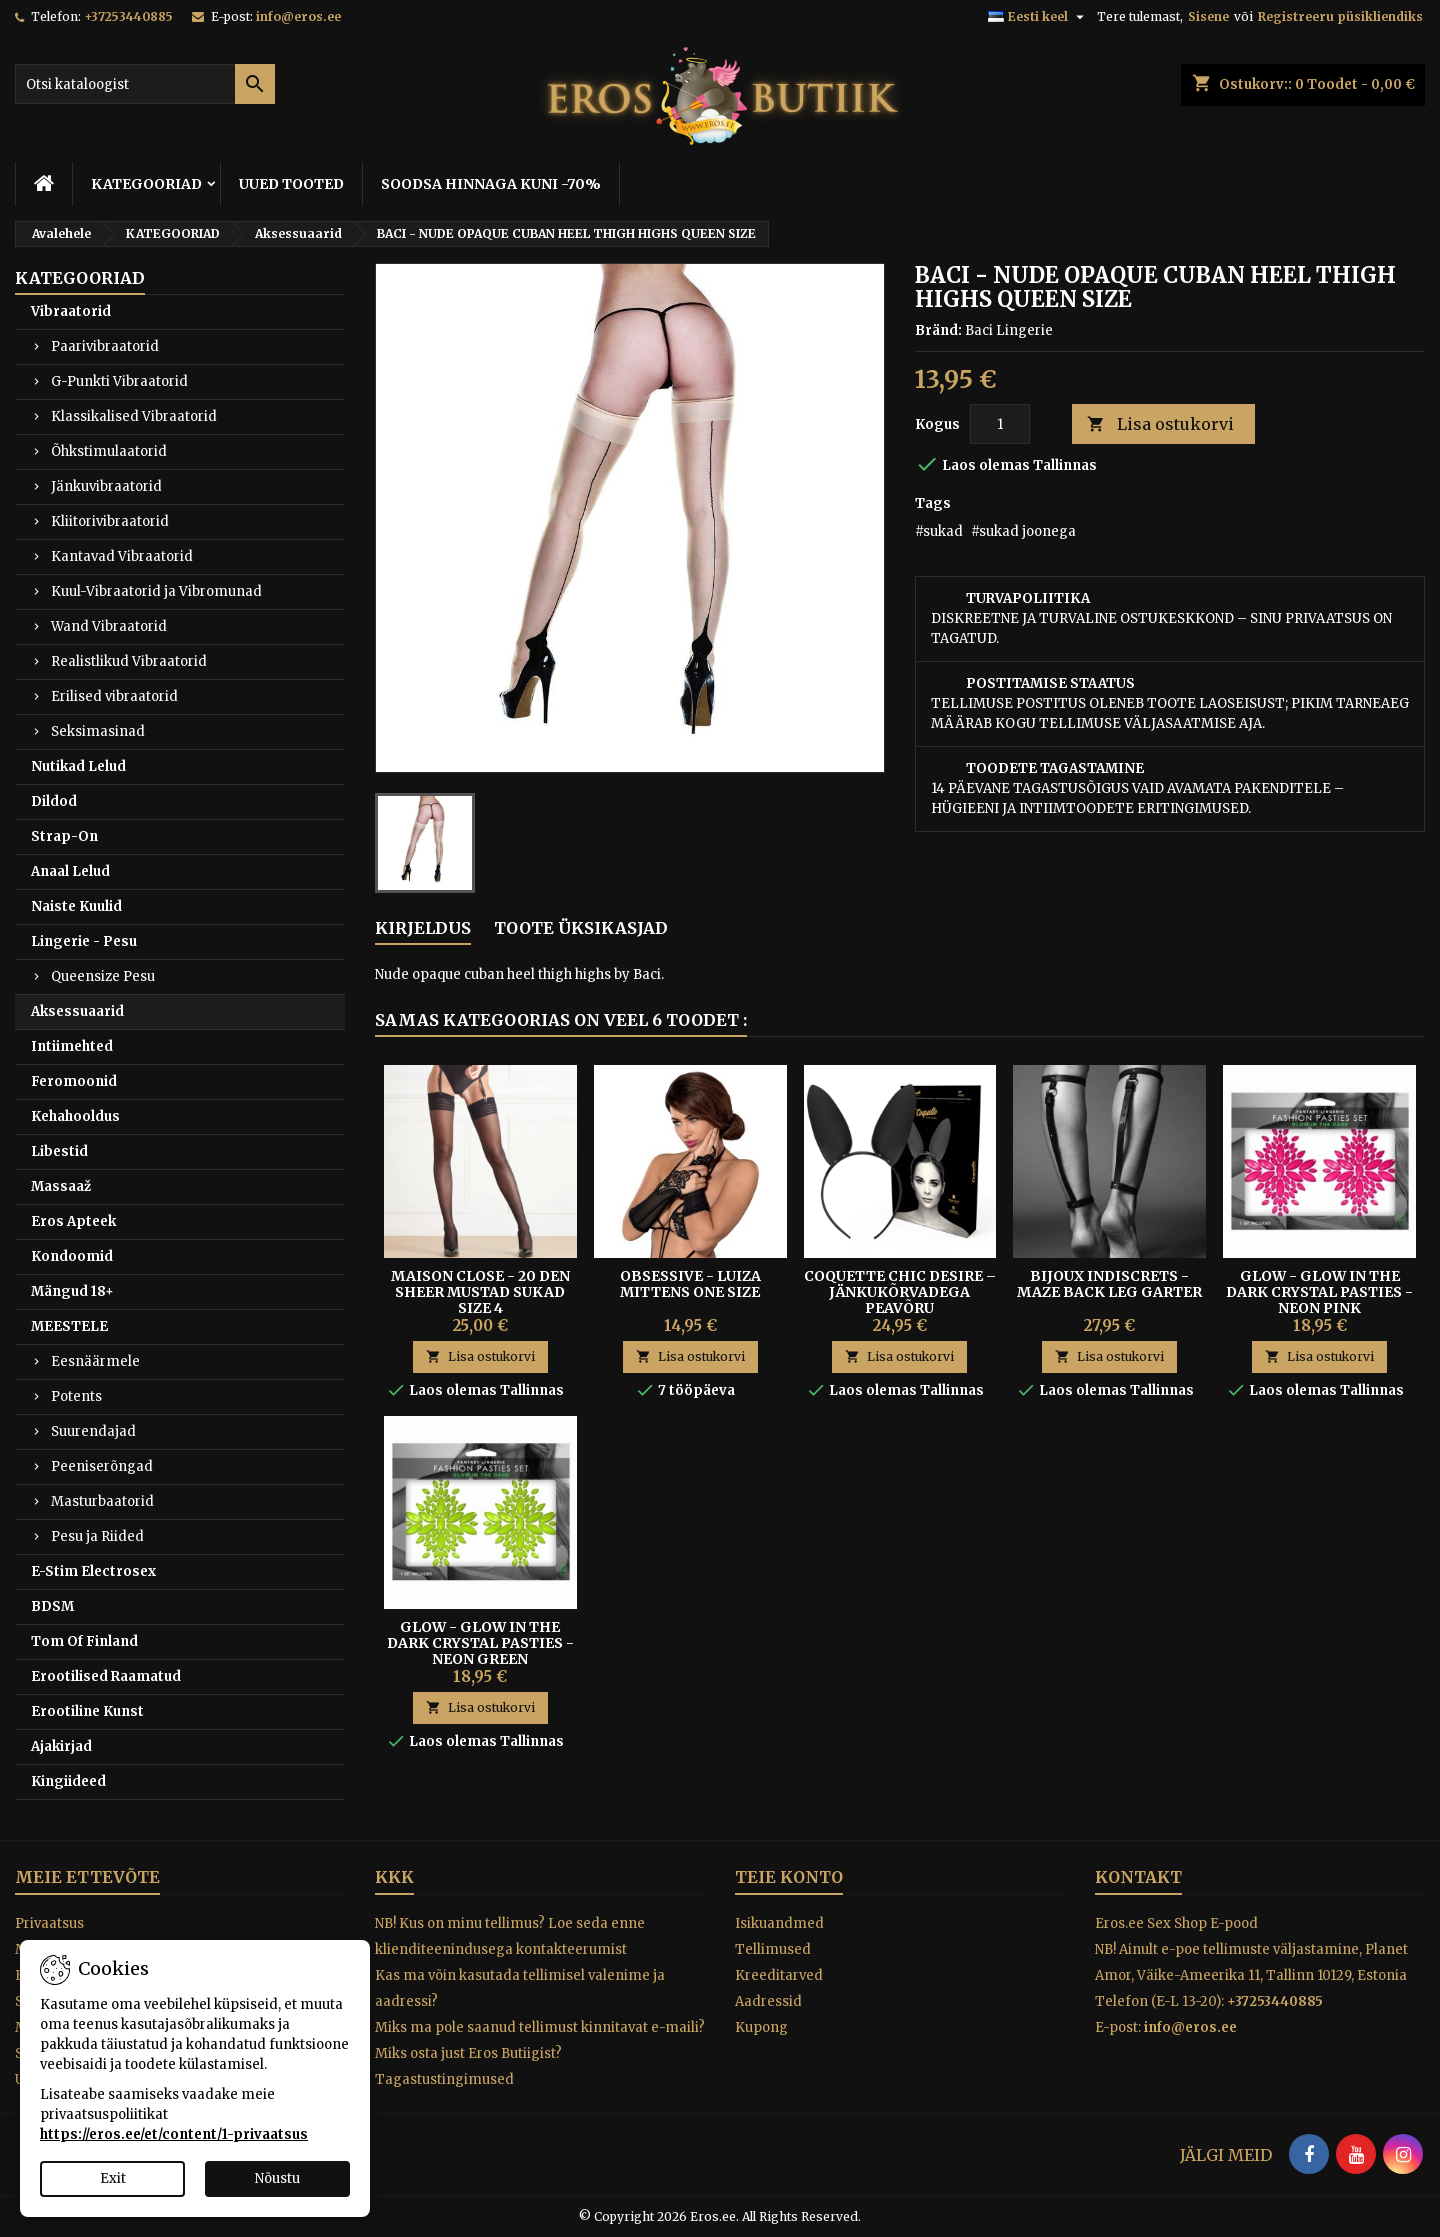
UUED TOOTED (291, 184)
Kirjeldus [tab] (423, 928)
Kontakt (1138, 1877)
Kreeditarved (779, 1975)
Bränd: (938, 330)
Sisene (1208, 16)
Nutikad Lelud (78, 766)
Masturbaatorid (102, 1501)
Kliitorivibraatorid (110, 521)
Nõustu (277, 2178)
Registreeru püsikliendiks (1340, 16)
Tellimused (773, 1949)
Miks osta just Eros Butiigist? (468, 2053)
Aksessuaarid (77, 1011)
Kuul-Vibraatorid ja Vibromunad (156, 591)
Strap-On (64, 836)
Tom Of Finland (84, 1641)
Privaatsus (49, 1923)
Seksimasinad (98, 731)
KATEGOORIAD (146, 184)
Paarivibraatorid (105, 346)
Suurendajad (93, 1431)
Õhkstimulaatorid (109, 451)
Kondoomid (72, 1256)
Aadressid (768, 2001)
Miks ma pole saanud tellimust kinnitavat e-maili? (540, 2027)
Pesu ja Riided (97, 1536)
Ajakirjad (61, 1746)
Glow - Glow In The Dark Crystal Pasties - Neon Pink (1319, 1292)
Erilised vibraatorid (114, 696)
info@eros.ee (298, 16)
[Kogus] (1000, 424)
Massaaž (61, 1186)
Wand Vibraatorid (109, 626)
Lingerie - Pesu (84, 941)
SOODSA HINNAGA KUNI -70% (491, 184)
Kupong (761, 2027)
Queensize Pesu (103, 976)
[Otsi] (145, 84)
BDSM (52, 1606)
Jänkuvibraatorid (106, 486)
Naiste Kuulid (76, 906)
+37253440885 (128, 16)
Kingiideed (68, 1781)
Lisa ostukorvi (1160, 424)
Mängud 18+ (72, 1291)
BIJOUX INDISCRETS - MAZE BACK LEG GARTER (1109, 1284)
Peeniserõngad (102, 1466)
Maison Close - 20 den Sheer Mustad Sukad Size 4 (480, 1292)
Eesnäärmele (95, 1361)
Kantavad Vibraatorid (122, 556)
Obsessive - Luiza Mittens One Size (690, 1284)
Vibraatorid (71, 311)
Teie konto (789, 1877)
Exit (113, 2178)
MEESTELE (69, 1326)
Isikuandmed (779, 1923)
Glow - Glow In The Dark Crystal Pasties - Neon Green (480, 1643)
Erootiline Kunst (87, 1711)
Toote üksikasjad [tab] (581, 928)
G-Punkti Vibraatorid (119, 381)
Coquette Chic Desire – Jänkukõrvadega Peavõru (900, 1292)
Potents (76, 1396)
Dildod (54, 801)
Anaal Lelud (70, 871)
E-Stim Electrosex (93, 1571)
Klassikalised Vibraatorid (134, 416)
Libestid (59, 1151)
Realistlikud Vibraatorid (129, 661)
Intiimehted (72, 1046)
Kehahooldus (75, 1116)
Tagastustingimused (444, 2079)
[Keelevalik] (1038, 17)
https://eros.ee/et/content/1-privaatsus (174, 2134)
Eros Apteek (73, 1221)
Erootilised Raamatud (106, 1676)
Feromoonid (74, 1081)
